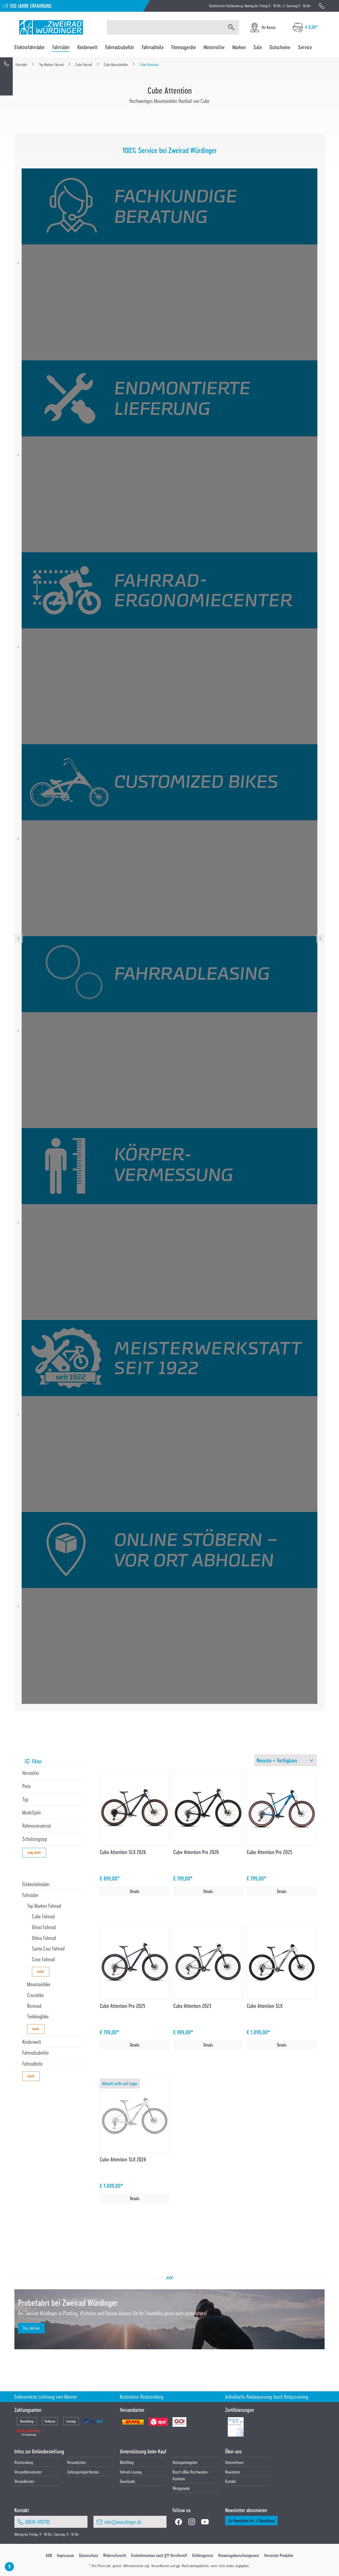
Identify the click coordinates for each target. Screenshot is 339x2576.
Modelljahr (31, 1812)
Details (134, 1891)
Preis (26, 1786)
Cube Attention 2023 (192, 2006)
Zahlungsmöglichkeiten (83, 2471)
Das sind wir (31, 2327)
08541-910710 (37, 2522)
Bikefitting (127, 2462)
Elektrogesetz (202, 2555)
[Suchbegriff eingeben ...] (165, 27)
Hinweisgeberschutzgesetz (238, 2555)
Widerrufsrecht (114, 2555)
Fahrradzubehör (35, 2052)
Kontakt (230, 2481)
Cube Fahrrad (43, 1916)
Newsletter (232, 2471)
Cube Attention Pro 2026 (196, 1852)
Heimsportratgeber (185, 2462)
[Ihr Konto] (262, 27)
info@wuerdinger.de (123, 2522)
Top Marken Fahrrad (44, 1906)
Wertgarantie (181, 2488)
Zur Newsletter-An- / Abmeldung (251, 2520)
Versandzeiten (76, 2462)
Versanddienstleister (28, 2471)
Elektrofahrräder (36, 1884)
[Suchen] (231, 27)
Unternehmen (234, 2462)
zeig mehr (34, 1852)
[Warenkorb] (305, 27)
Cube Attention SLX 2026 (123, 1852)
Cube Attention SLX (265, 2006)
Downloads (127, 2481)
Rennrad (34, 2006)
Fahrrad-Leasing (131, 2471)
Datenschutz (88, 2555)
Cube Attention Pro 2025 (269, 1852)
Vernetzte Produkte (278, 2555)
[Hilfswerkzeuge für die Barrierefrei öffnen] (9, 2566)
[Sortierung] (285, 1760)
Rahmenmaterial (36, 1825)
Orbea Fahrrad (44, 1938)
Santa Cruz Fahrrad (48, 1948)
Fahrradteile (32, 2063)
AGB (49, 2555)
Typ (25, 1799)
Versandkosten (24, 2481)
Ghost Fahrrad (44, 1927)
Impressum (65, 2555)
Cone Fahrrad (43, 1959)
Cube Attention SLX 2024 (123, 2159)
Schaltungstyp (34, 1839)
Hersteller (30, 1773)
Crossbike (35, 1995)
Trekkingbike (38, 2016)
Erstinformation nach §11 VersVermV (159, 2555)
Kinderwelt (31, 2042)
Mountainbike (38, 1984)
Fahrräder (30, 1895)
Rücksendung (23, 2462)
